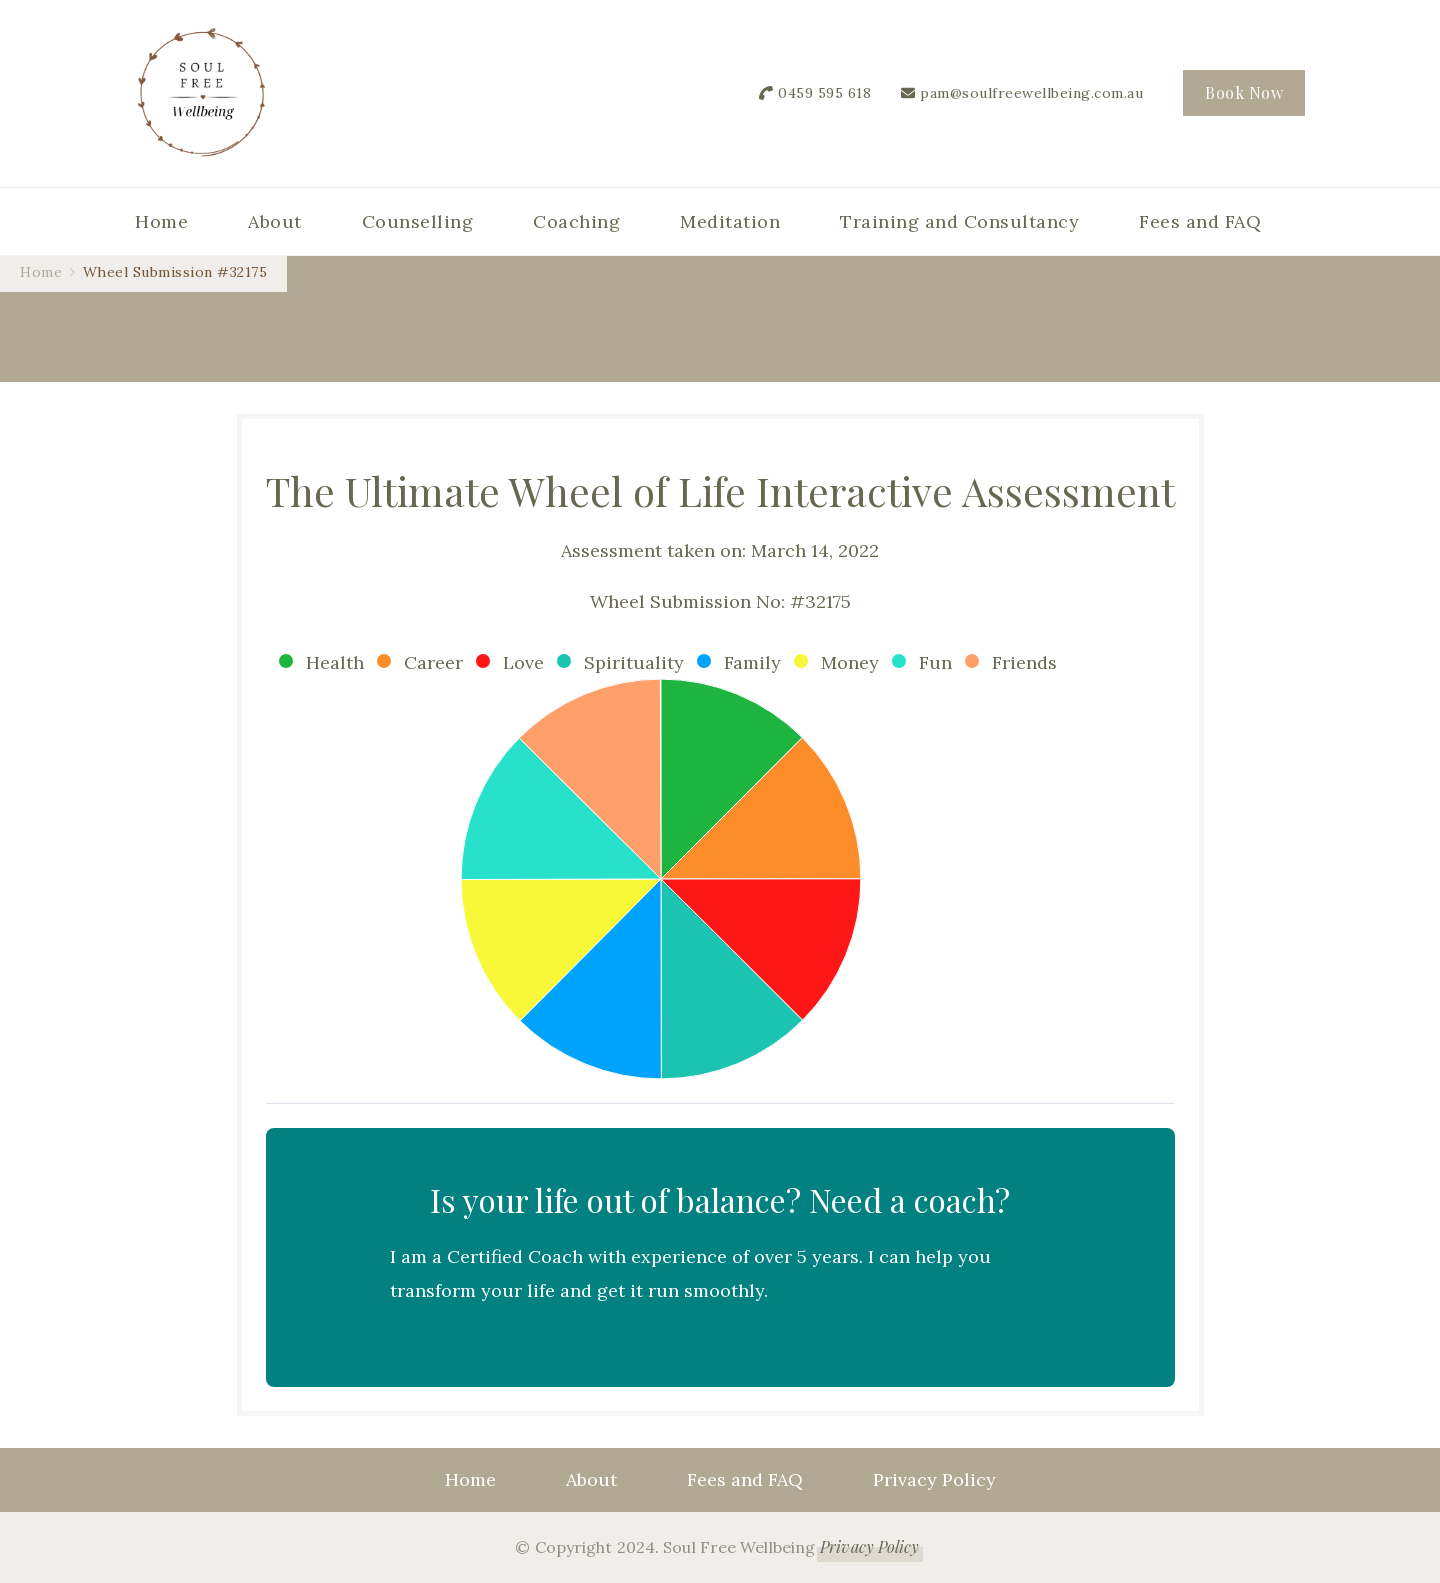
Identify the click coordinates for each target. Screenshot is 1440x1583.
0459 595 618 (824, 93)
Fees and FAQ (1200, 221)
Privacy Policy (934, 1479)
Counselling (418, 221)
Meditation (730, 221)
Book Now (1244, 92)
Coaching (576, 221)
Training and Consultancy (959, 221)
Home (161, 221)
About (275, 221)
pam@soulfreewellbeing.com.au (1031, 93)
